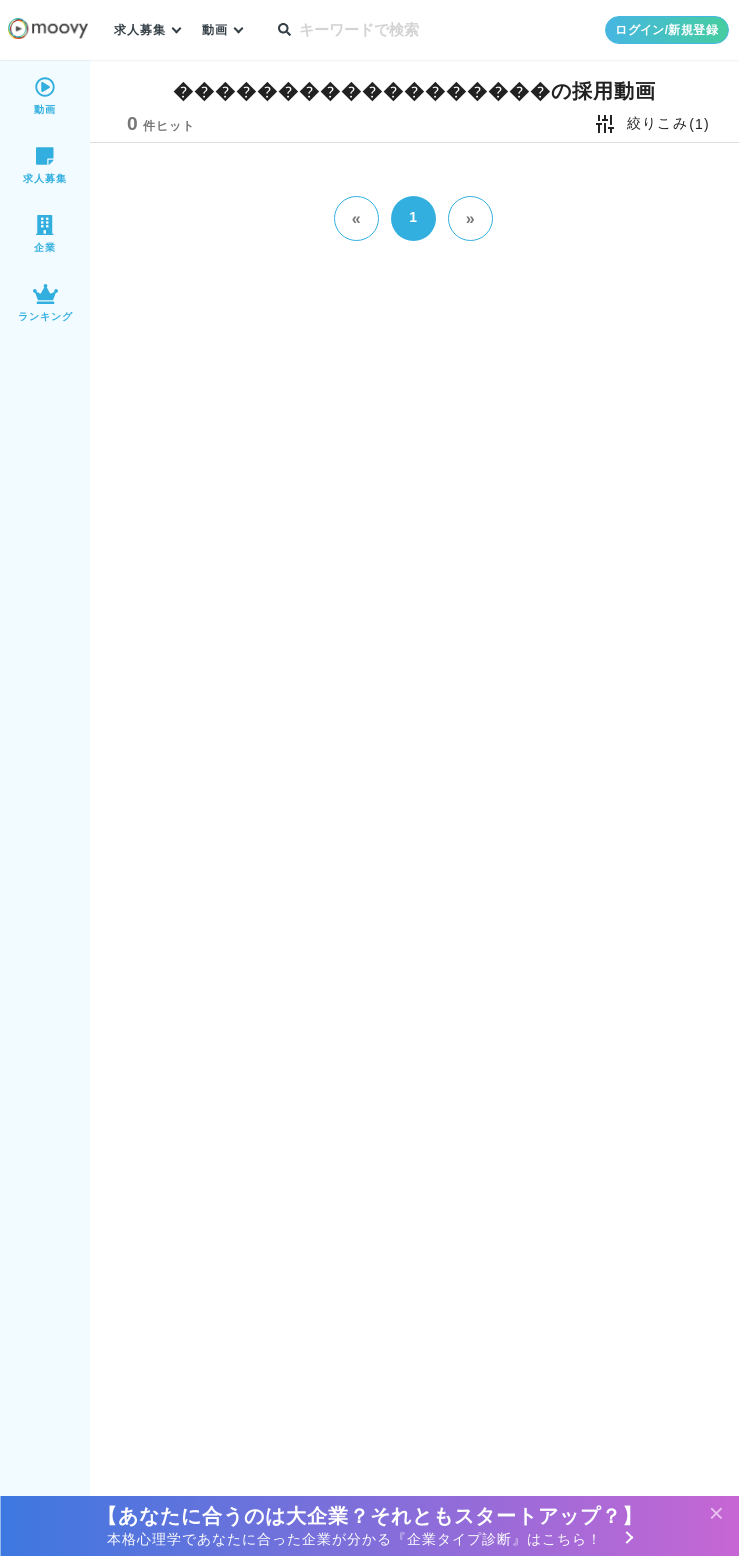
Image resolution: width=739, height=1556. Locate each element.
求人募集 (142, 30)
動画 (220, 30)
